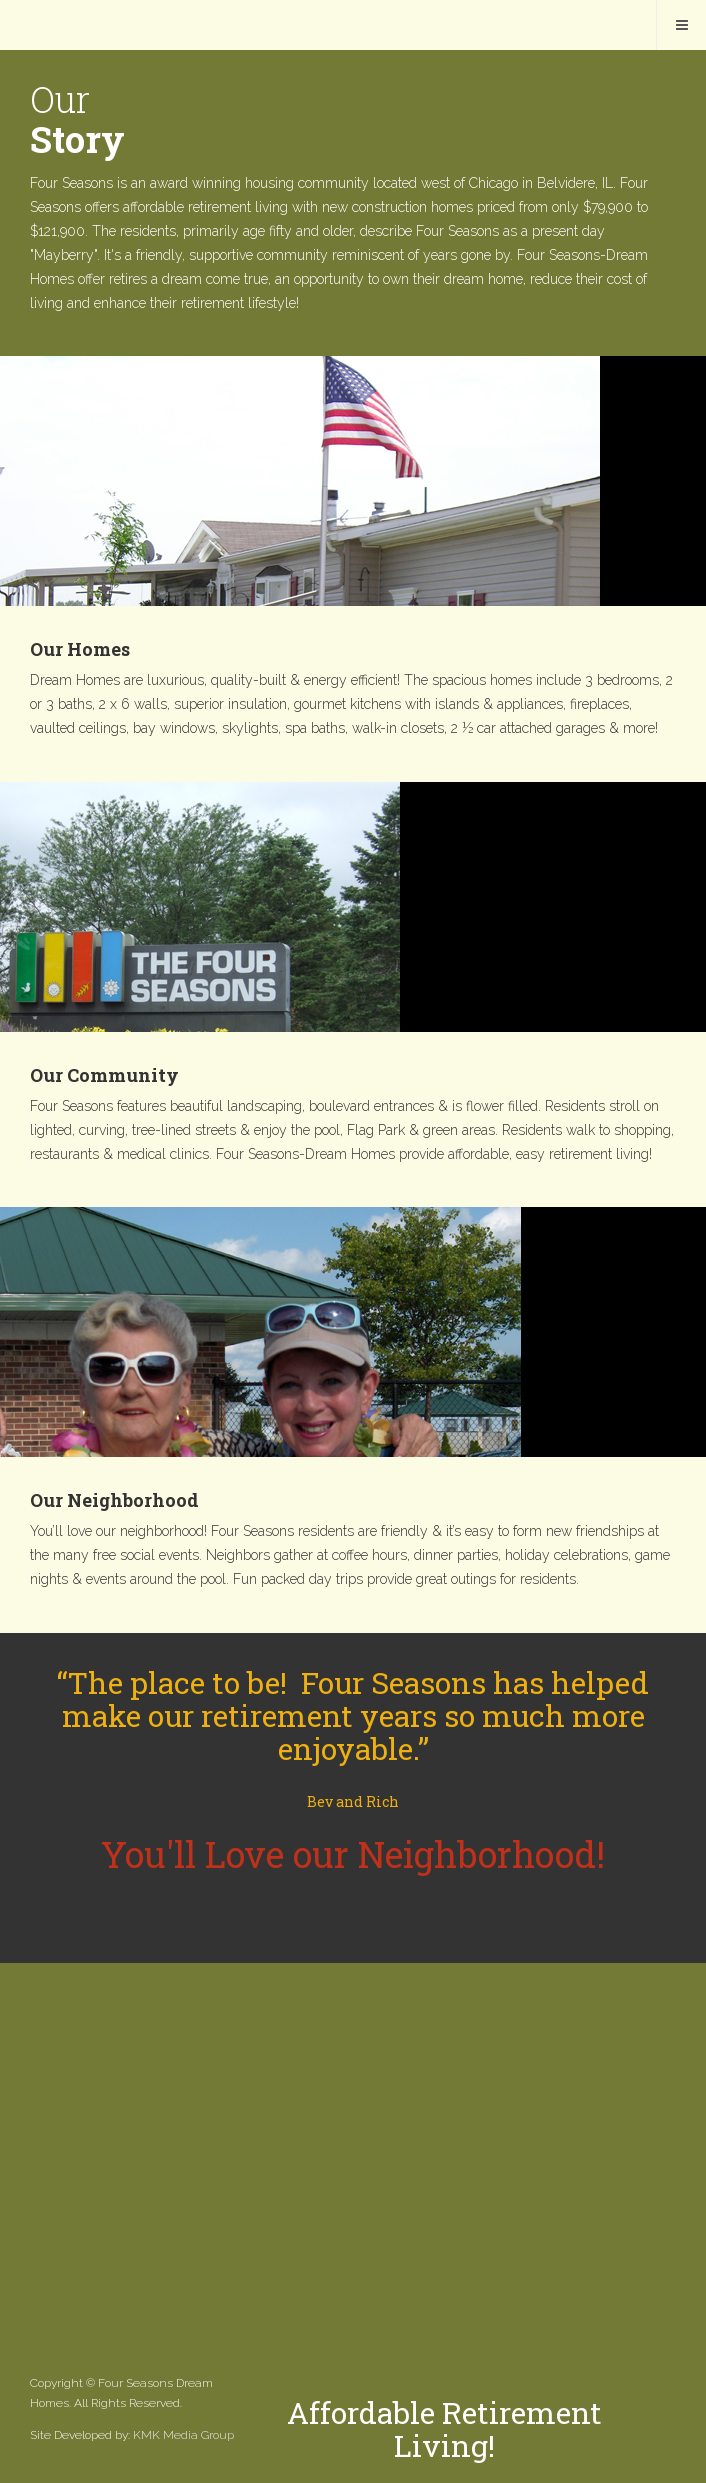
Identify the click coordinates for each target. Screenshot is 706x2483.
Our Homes (80, 649)
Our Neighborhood (114, 1500)
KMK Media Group (183, 2435)
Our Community (104, 1075)
